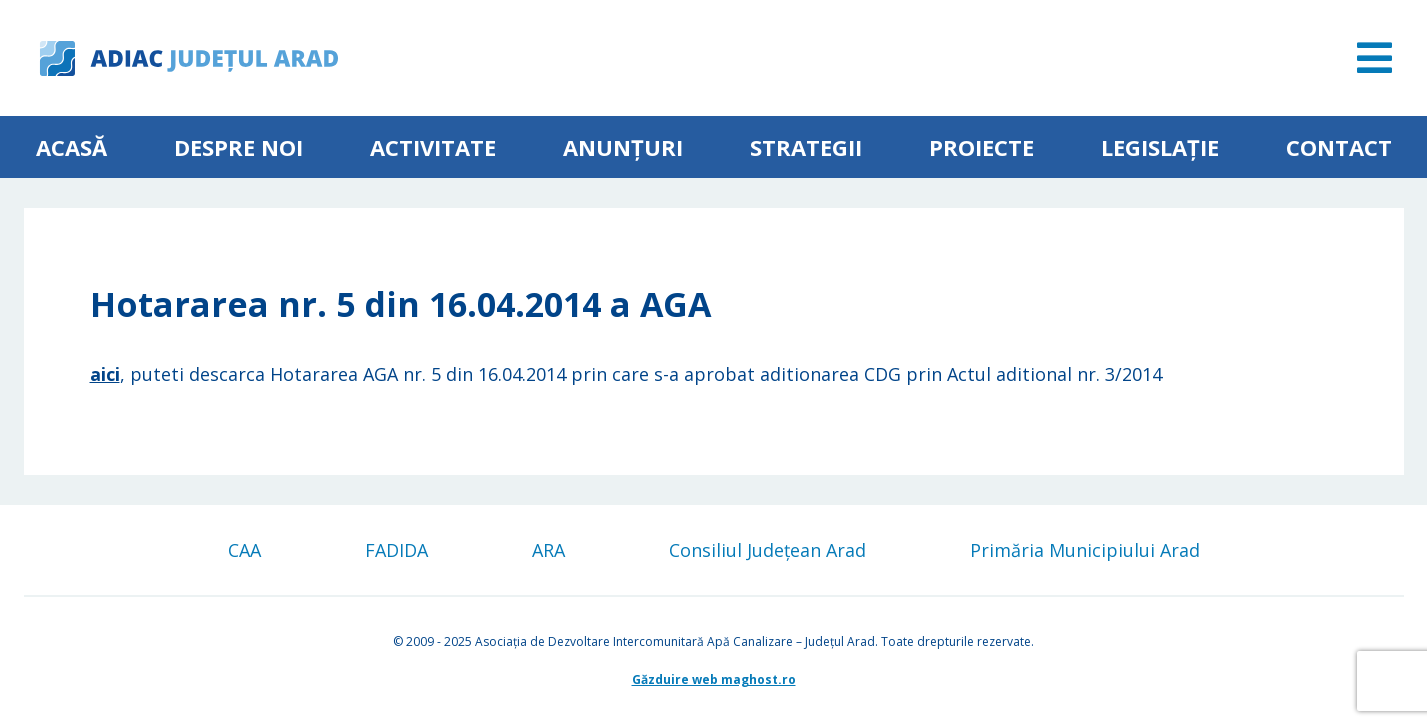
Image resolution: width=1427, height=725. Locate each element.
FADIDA (396, 550)
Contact (1339, 147)
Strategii (806, 147)
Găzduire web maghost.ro (714, 679)
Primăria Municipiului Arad (1085, 550)
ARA (548, 550)
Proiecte (981, 147)
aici (105, 374)
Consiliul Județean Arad (767, 550)
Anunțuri (623, 147)
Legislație (1160, 147)
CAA (244, 550)
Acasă (71, 147)
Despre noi (238, 147)
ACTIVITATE (433, 147)
